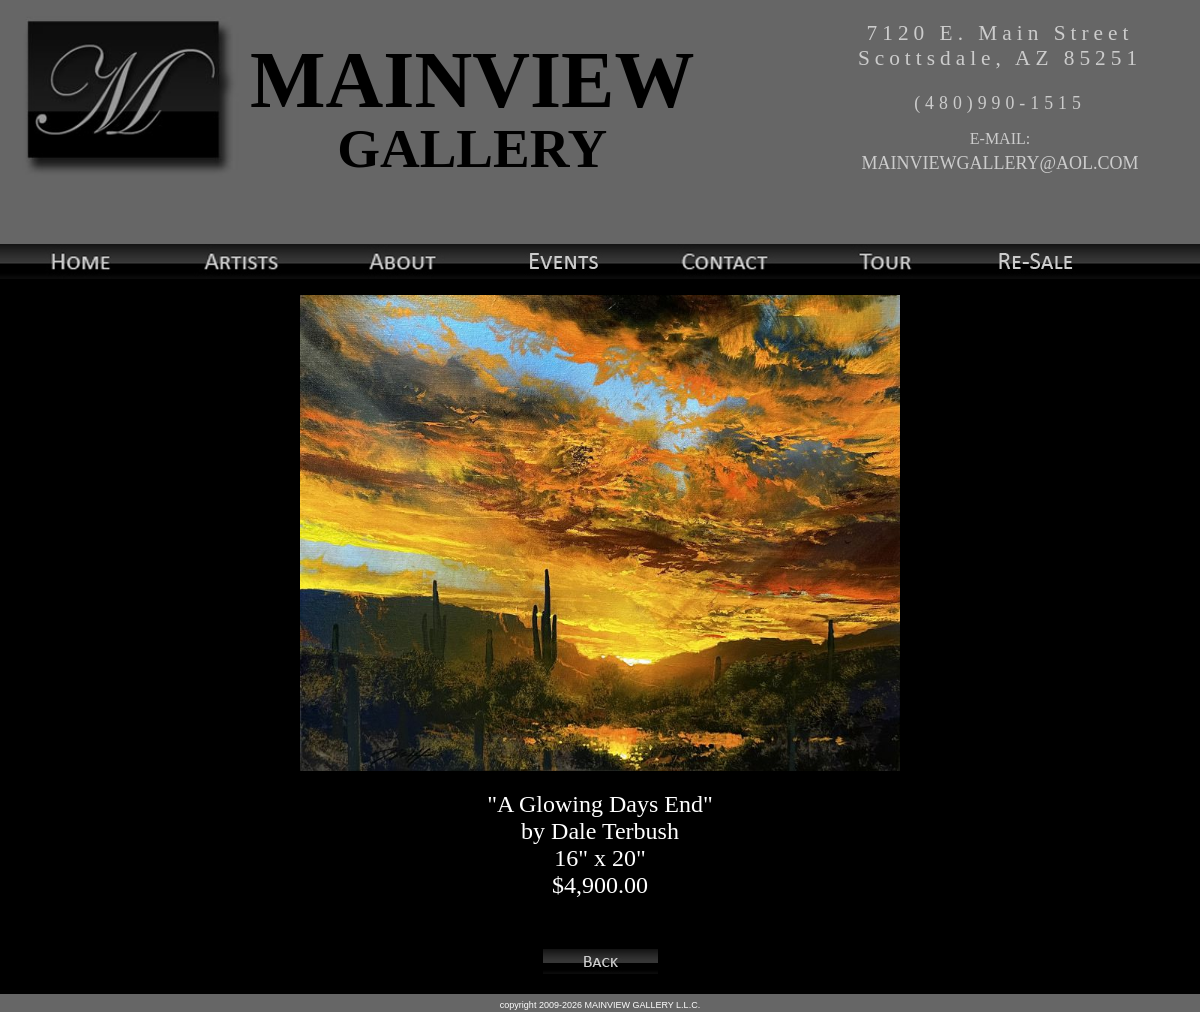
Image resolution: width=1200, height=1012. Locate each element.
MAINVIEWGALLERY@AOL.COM (999, 163)
